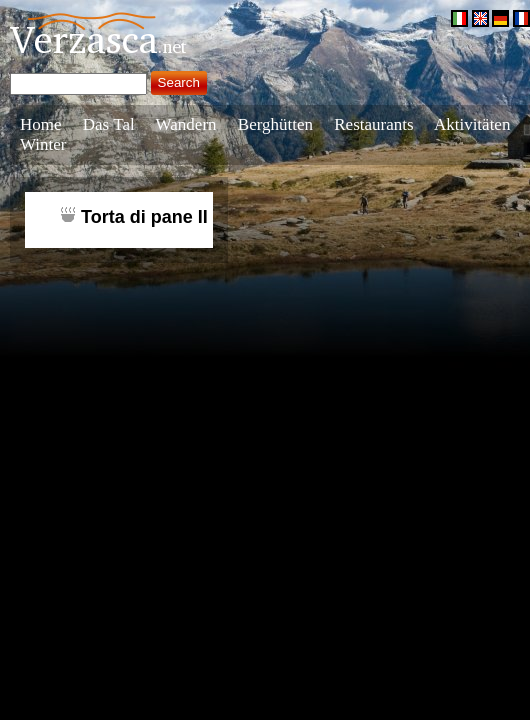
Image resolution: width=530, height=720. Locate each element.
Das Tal (109, 124)
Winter (43, 144)
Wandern (186, 124)
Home (41, 124)
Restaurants (373, 124)
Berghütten (275, 124)
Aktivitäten (472, 124)
